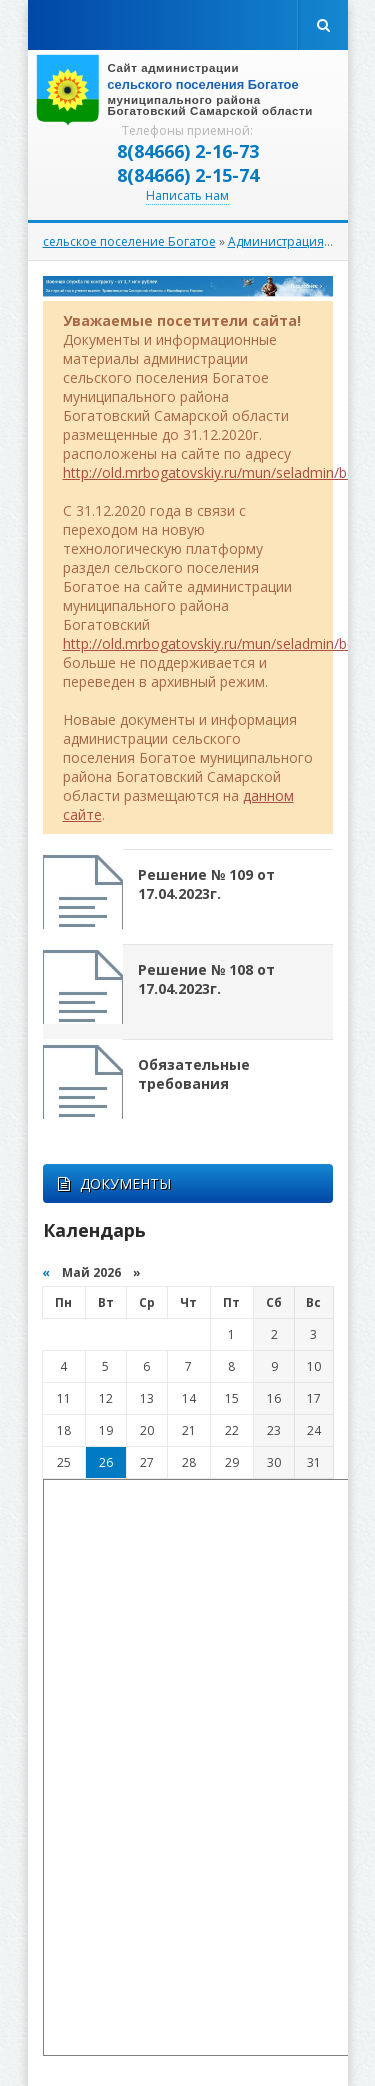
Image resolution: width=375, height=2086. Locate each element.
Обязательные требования (194, 1074)
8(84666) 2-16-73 (188, 151)
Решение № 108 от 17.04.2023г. (206, 979)
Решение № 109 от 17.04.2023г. (206, 884)
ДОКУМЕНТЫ (114, 1183)
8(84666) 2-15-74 (188, 175)
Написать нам (187, 195)
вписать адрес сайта (188, 90)
